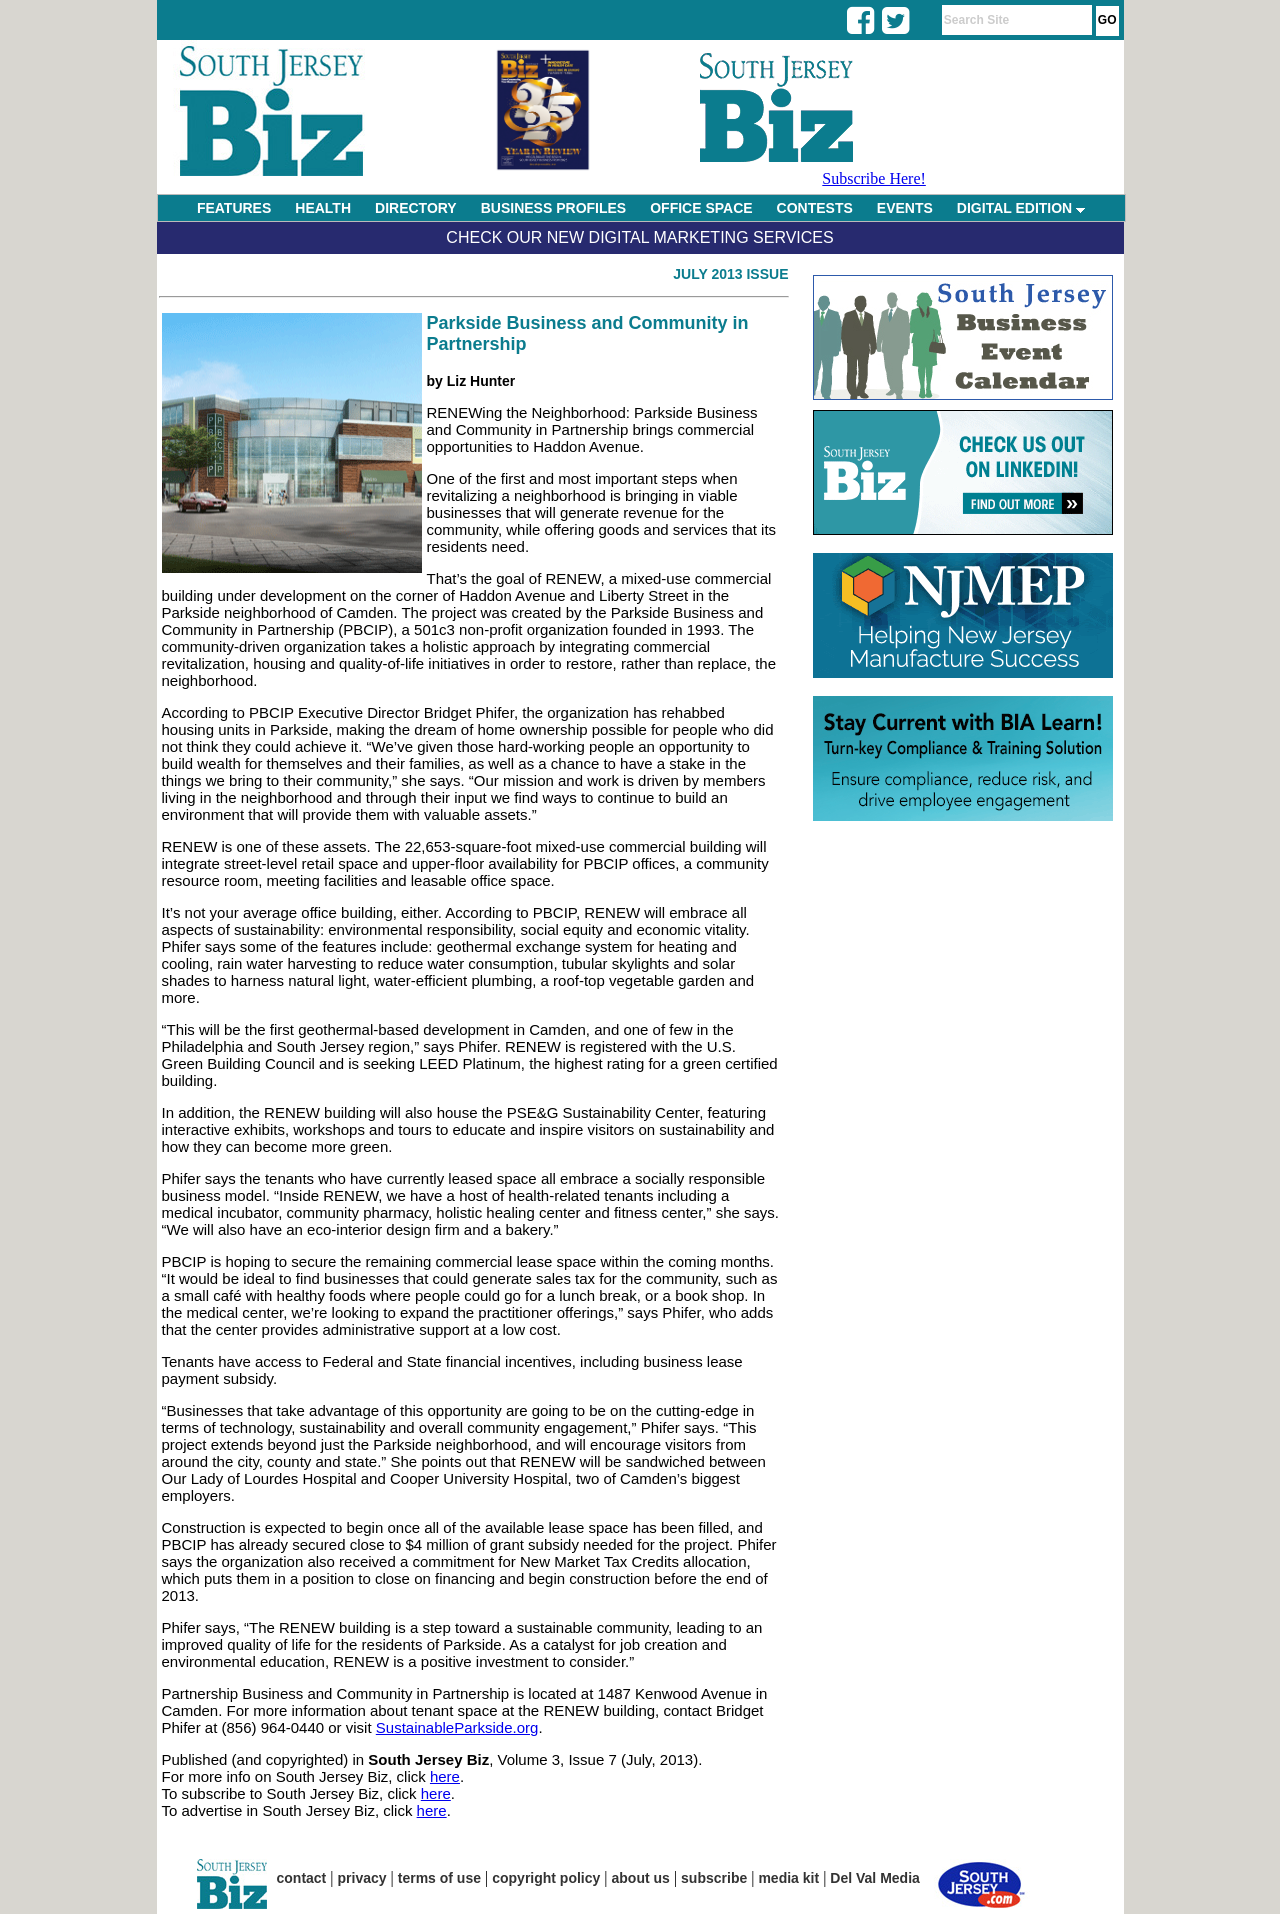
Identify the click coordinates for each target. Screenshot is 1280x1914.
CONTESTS (815, 208)
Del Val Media (874, 1878)
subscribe (714, 1878)
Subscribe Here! (874, 178)
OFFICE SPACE (701, 208)
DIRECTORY (416, 208)
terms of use (439, 1878)
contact (302, 1878)
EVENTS (905, 208)
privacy (362, 1878)
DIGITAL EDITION (1021, 208)
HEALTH (323, 208)
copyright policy (546, 1878)
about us (641, 1878)
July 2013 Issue (730, 274)
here (445, 1776)
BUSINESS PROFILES (553, 208)
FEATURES (234, 208)
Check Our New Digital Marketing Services (639, 237)
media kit (788, 1878)
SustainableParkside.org (457, 1727)
